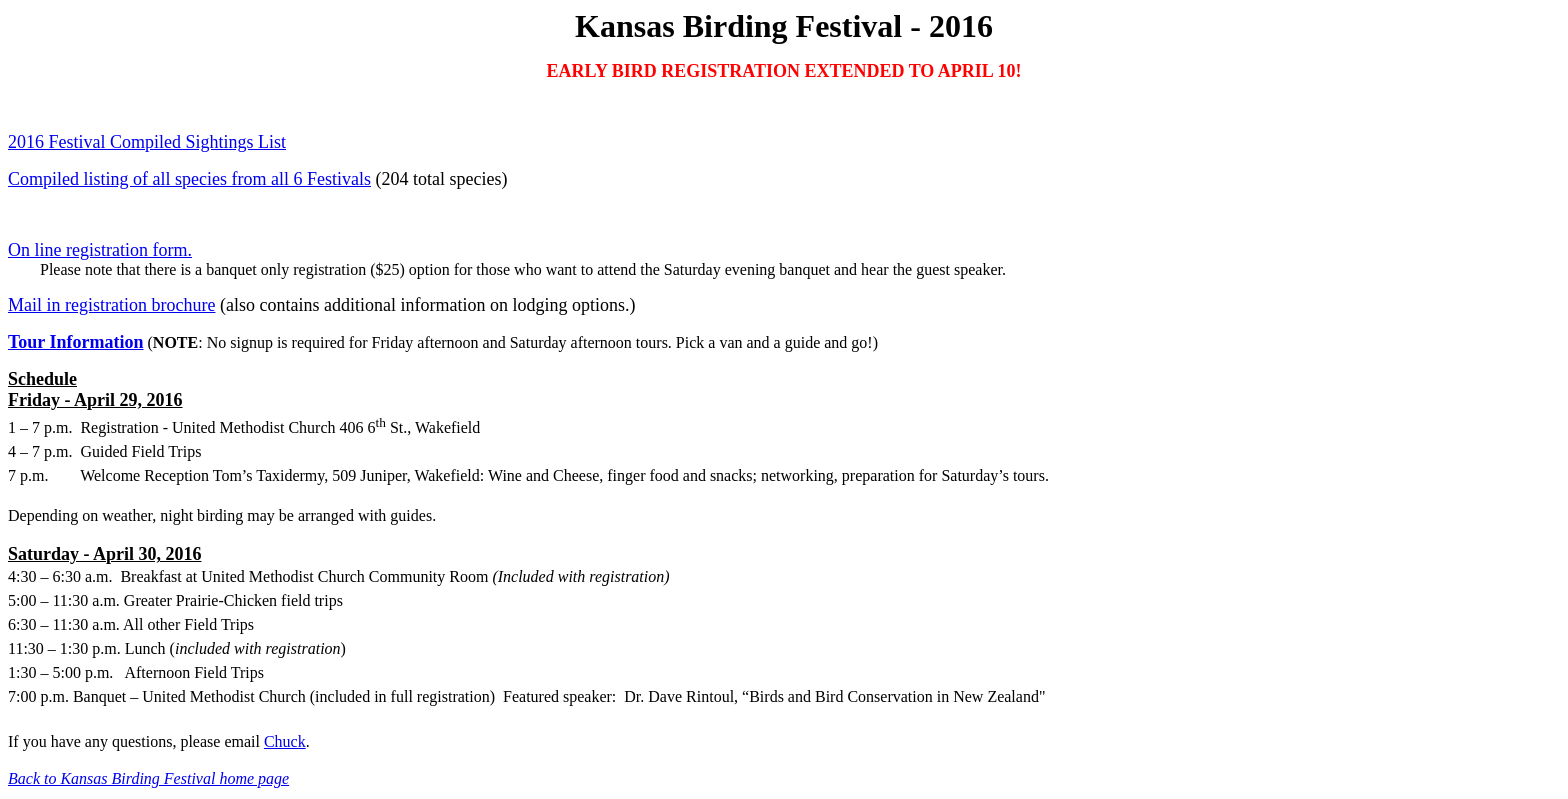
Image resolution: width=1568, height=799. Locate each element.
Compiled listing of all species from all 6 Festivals (189, 179)
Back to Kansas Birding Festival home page (148, 778)
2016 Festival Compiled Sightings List (147, 142)
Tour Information (76, 342)
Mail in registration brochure (111, 305)
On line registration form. (100, 250)
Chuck (285, 741)
